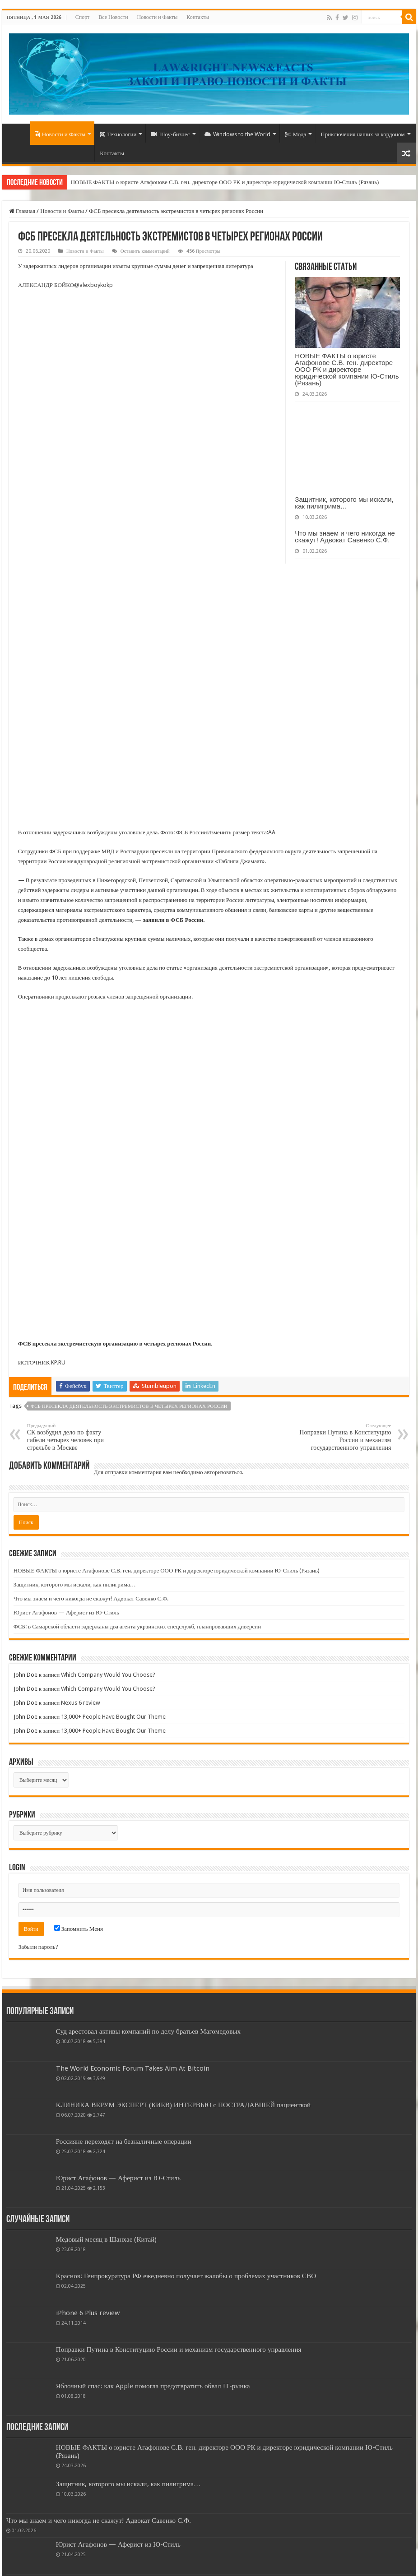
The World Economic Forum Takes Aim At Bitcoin (132, 2068)
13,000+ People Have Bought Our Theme (113, 1716)
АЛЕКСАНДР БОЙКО (46, 285)
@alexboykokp (93, 285)
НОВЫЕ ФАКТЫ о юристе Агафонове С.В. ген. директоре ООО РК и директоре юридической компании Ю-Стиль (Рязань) (225, 182)
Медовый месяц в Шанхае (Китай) (106, 2239)
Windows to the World (237, 134)
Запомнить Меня (78, 1928)
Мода (296, 134)
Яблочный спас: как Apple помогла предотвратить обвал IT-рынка (153, 2386)
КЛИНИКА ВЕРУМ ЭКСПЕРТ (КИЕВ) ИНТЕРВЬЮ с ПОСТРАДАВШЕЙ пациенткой (183, 2105)
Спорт (82, 17)
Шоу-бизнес (170, 134)
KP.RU (58, 1362)
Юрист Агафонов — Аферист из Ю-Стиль (66, 1612)
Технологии (118, 134)
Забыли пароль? (38, 1946)
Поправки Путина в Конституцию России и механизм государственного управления (344, 1437)
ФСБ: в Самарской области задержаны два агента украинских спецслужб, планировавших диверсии (137, 1626)
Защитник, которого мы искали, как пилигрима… (344, 502)
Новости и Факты (157, 17)
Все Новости (113, 17)
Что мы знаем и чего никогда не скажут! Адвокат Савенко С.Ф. (345, 536)
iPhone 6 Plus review (88, 2313)
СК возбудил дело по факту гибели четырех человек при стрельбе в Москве (73, 1437)
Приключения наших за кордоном (362, 134)
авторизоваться (223, 1472)
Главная (22, 211)
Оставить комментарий (145, 251)
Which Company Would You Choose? (108, 1674)
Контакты (197, 17)
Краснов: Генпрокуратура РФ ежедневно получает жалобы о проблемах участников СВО (186, 2276)
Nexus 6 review (80, 1702)
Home (18, 133)
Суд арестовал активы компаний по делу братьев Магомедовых (148, 2031)
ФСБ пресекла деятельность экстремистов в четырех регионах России (129, 1406)
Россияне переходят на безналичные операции (123, 2141)
